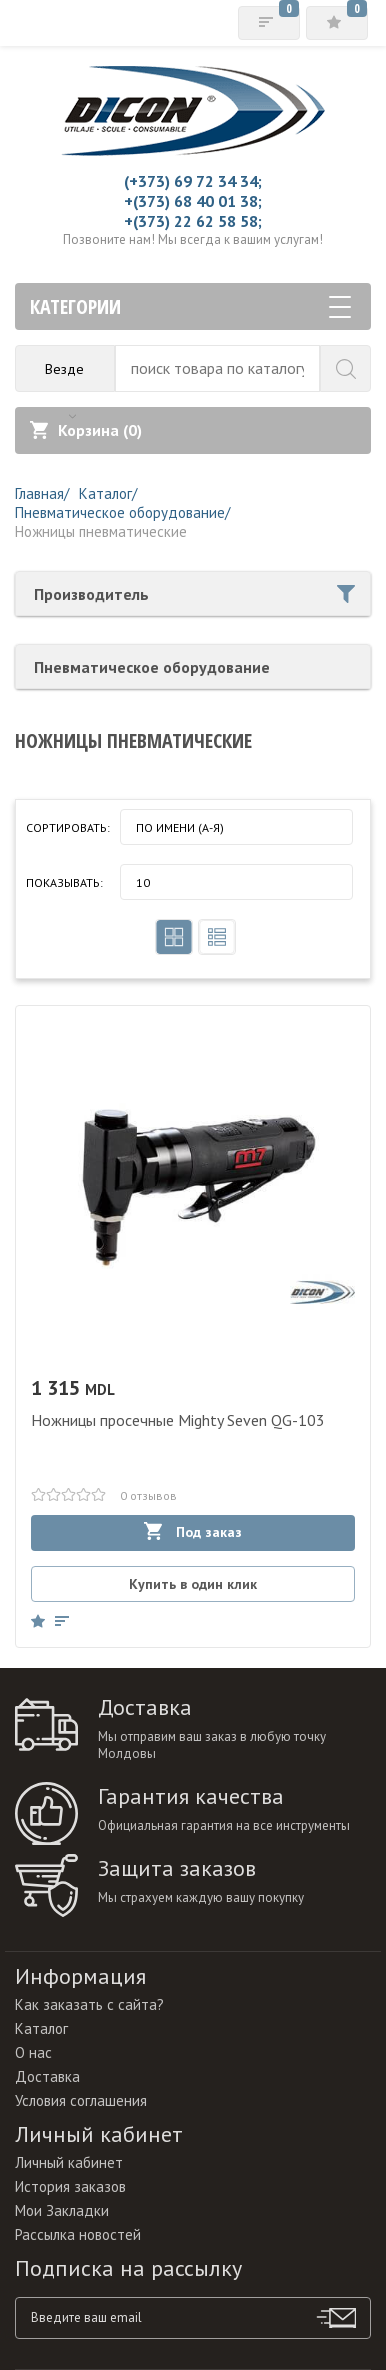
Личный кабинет (69, 2162)
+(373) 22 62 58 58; (193, 221)
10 (143, 882)
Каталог (41, 2028)
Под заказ (193, 1531)
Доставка (47, 2076)
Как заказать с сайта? (89, 2004)
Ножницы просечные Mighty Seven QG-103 (178, 1420)
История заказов (70, 2186)
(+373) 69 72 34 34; (193, 181)
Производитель (194, 594)
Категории (190, 306)
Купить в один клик (193, 1584)
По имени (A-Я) (180, 827)
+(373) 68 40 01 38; (193, 201)
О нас (33, 2052)
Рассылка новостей (78, 2234)
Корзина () (86, 430)
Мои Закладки (62, 2210)
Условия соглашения (81, 2100)
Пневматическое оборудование (152, 667)
